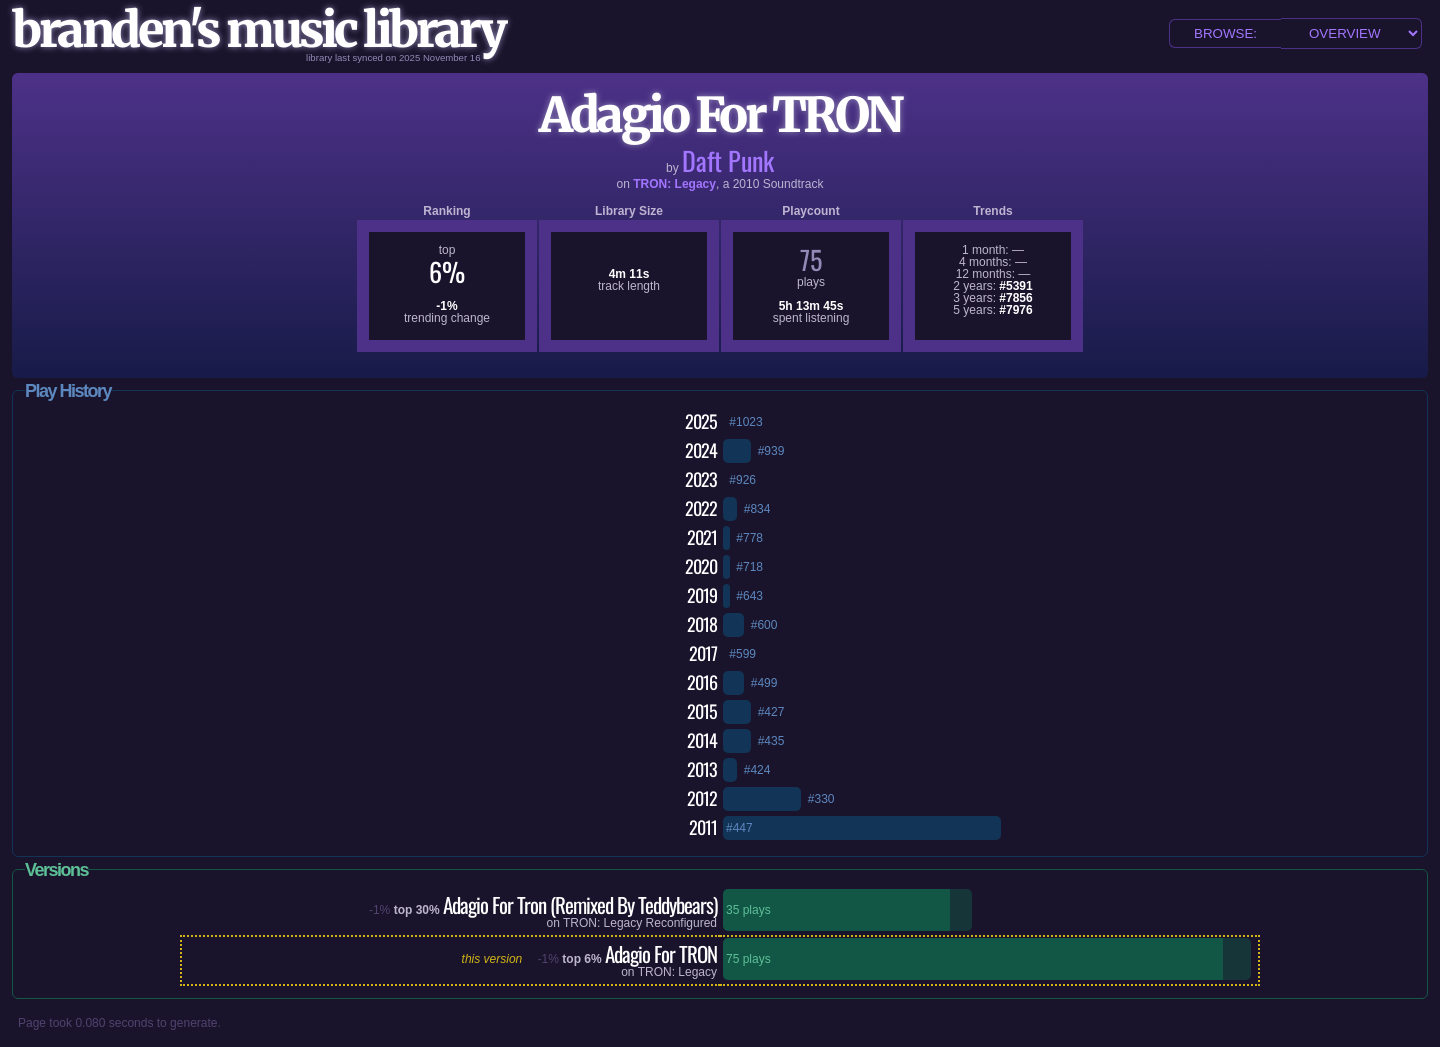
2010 (746, 184)
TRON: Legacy (674, 184)
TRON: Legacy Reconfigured (640, 923)
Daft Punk (728, 160)
